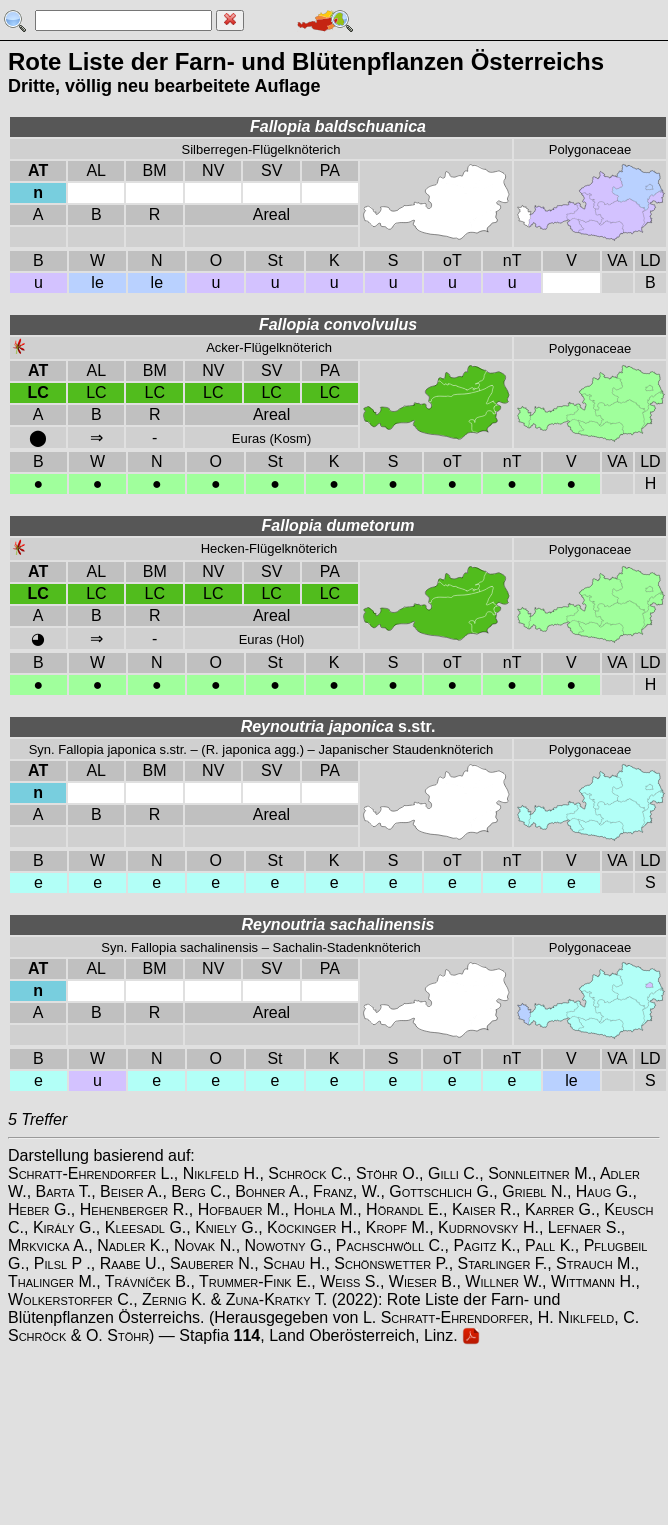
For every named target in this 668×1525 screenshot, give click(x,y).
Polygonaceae (590, 149)
